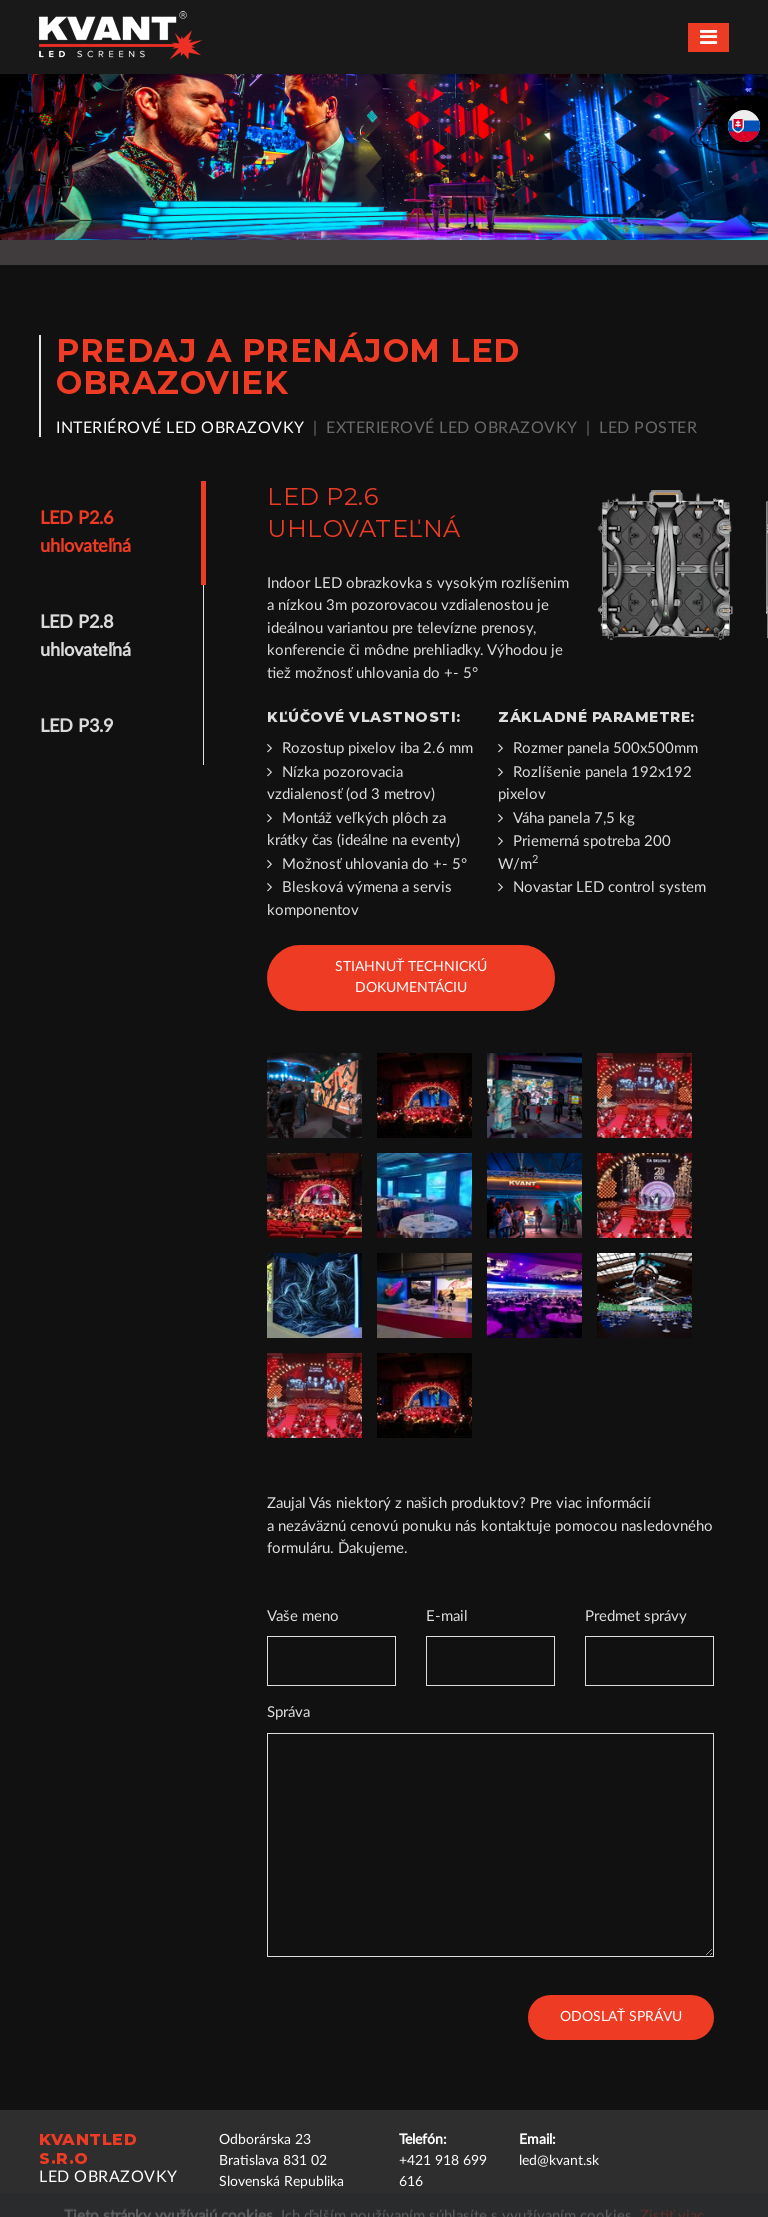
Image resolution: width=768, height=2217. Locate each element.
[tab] (113, 533)
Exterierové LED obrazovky (451, 428)
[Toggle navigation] (708, 37)
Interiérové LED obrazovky (180, 428)
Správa (288, 1712)
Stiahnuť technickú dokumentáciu (411, 977)
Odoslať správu (621, 2017)
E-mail (447, 1616)
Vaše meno (303, 1616)
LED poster (648, 428)
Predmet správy (636, 1616)
